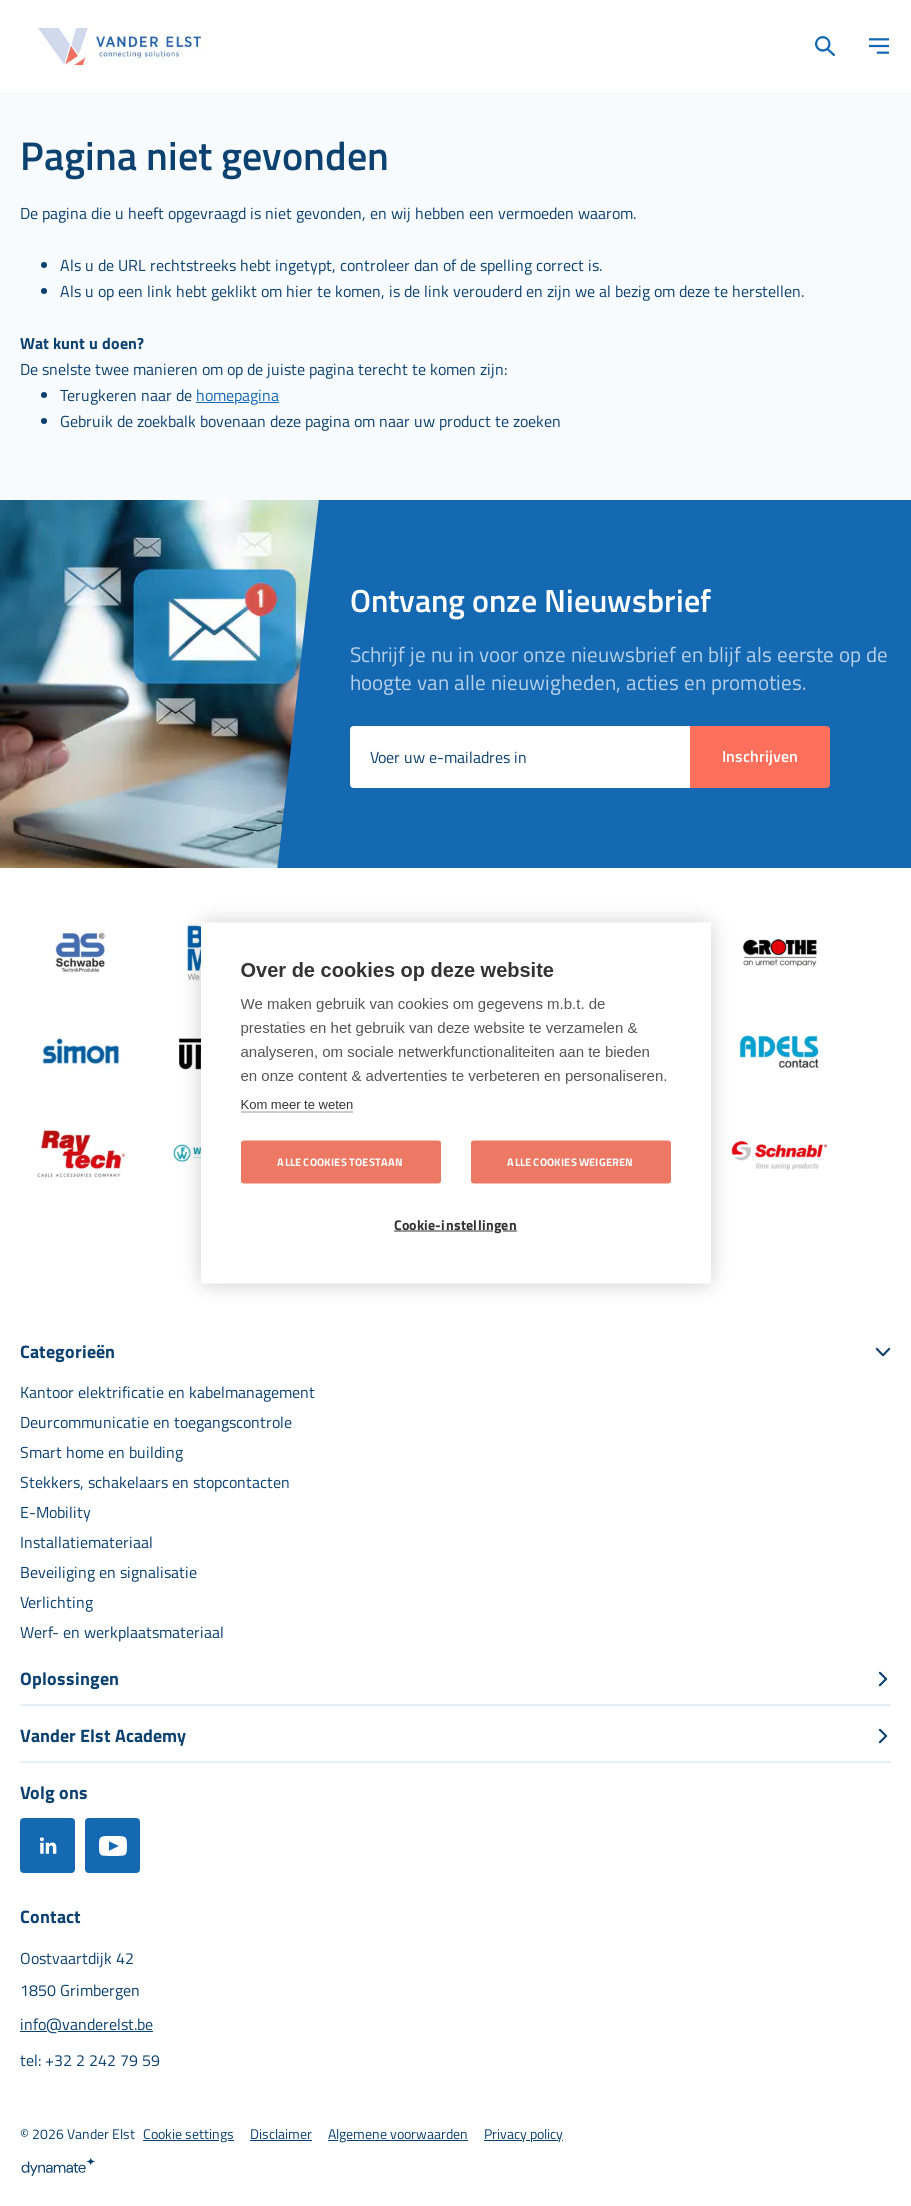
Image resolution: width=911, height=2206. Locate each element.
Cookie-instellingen (455, 1225)
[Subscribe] (760, 757)
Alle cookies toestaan (340, 1162)
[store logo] (120, 46)
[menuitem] (167, 1392)
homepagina (237, 395)
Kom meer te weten (297, 1104)
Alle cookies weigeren (570, 1162)
